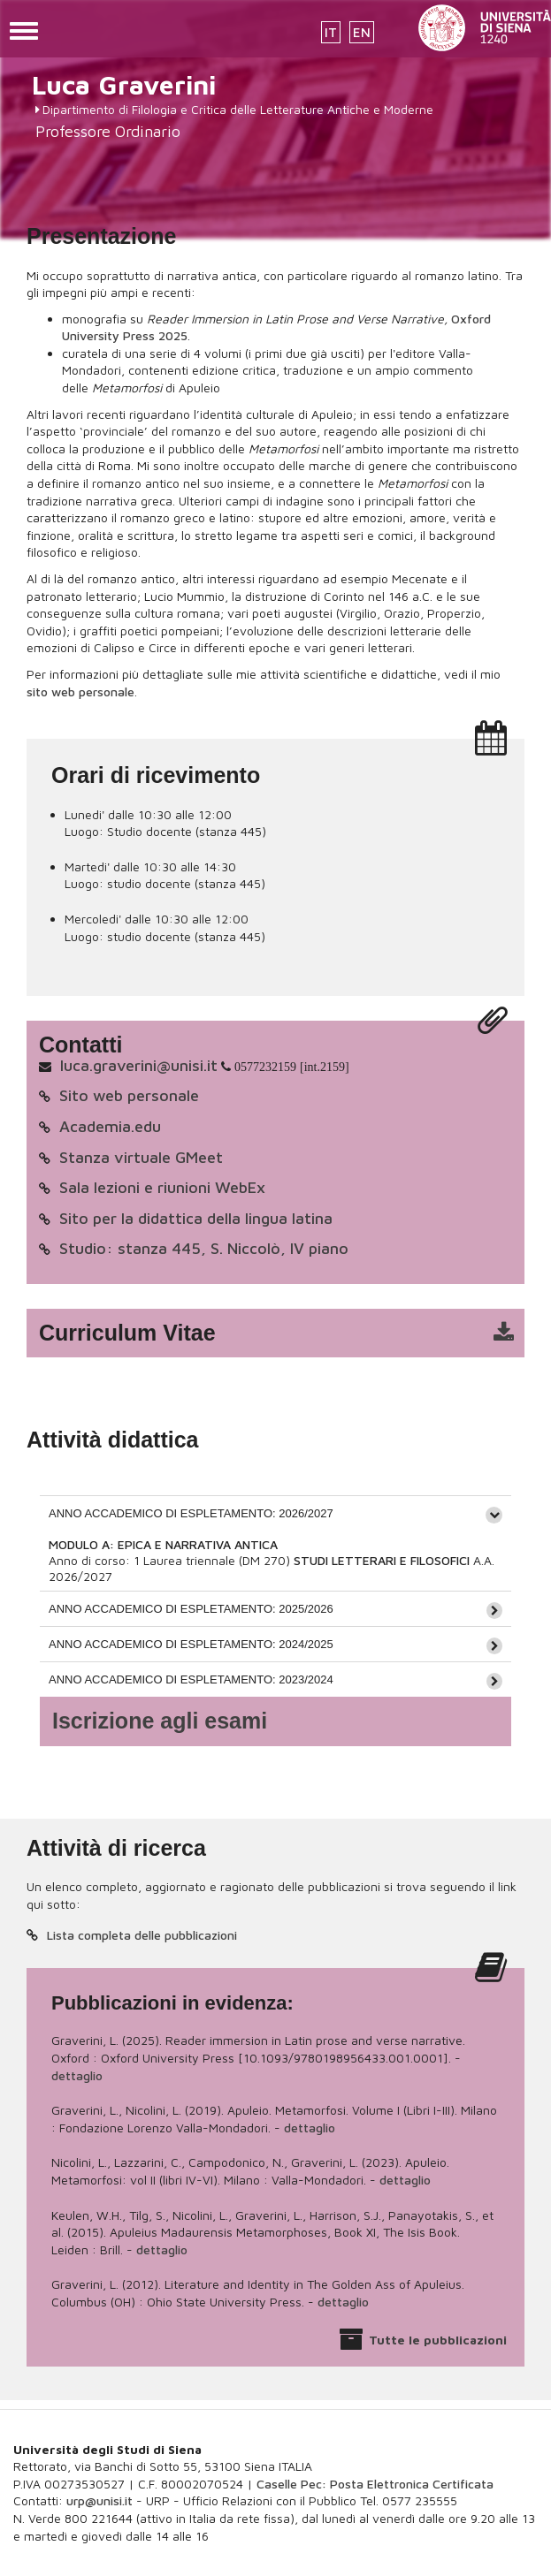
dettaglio (77, 2075)
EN (362, 32)
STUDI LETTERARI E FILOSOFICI (383, 1560)
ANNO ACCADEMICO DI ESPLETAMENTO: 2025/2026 (191, 1608)
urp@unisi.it (99, 2500)
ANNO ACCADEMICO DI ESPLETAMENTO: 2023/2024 (191, 1679)
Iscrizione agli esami (159, 1720)
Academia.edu (110, 1126)
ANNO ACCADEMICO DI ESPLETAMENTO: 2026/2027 (191, 1513)
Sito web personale (129, 1095)
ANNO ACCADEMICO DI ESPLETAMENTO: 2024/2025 (191, 1644)
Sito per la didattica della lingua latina (196, 1218)
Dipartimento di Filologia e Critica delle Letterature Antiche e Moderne (237, 109)
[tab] (275, 1513)
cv (287, 1333)
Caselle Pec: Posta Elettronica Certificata (375, 2483)
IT (331, 32)
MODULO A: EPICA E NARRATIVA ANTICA (163, 1544)
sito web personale (80, 691)
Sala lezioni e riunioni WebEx (162, 1187)
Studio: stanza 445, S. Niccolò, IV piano (203, 1248)
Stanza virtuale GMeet (141, 1157)
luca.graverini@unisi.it (139, 1065)
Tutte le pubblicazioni (438, 2339)
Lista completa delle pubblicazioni (142, 1934)
